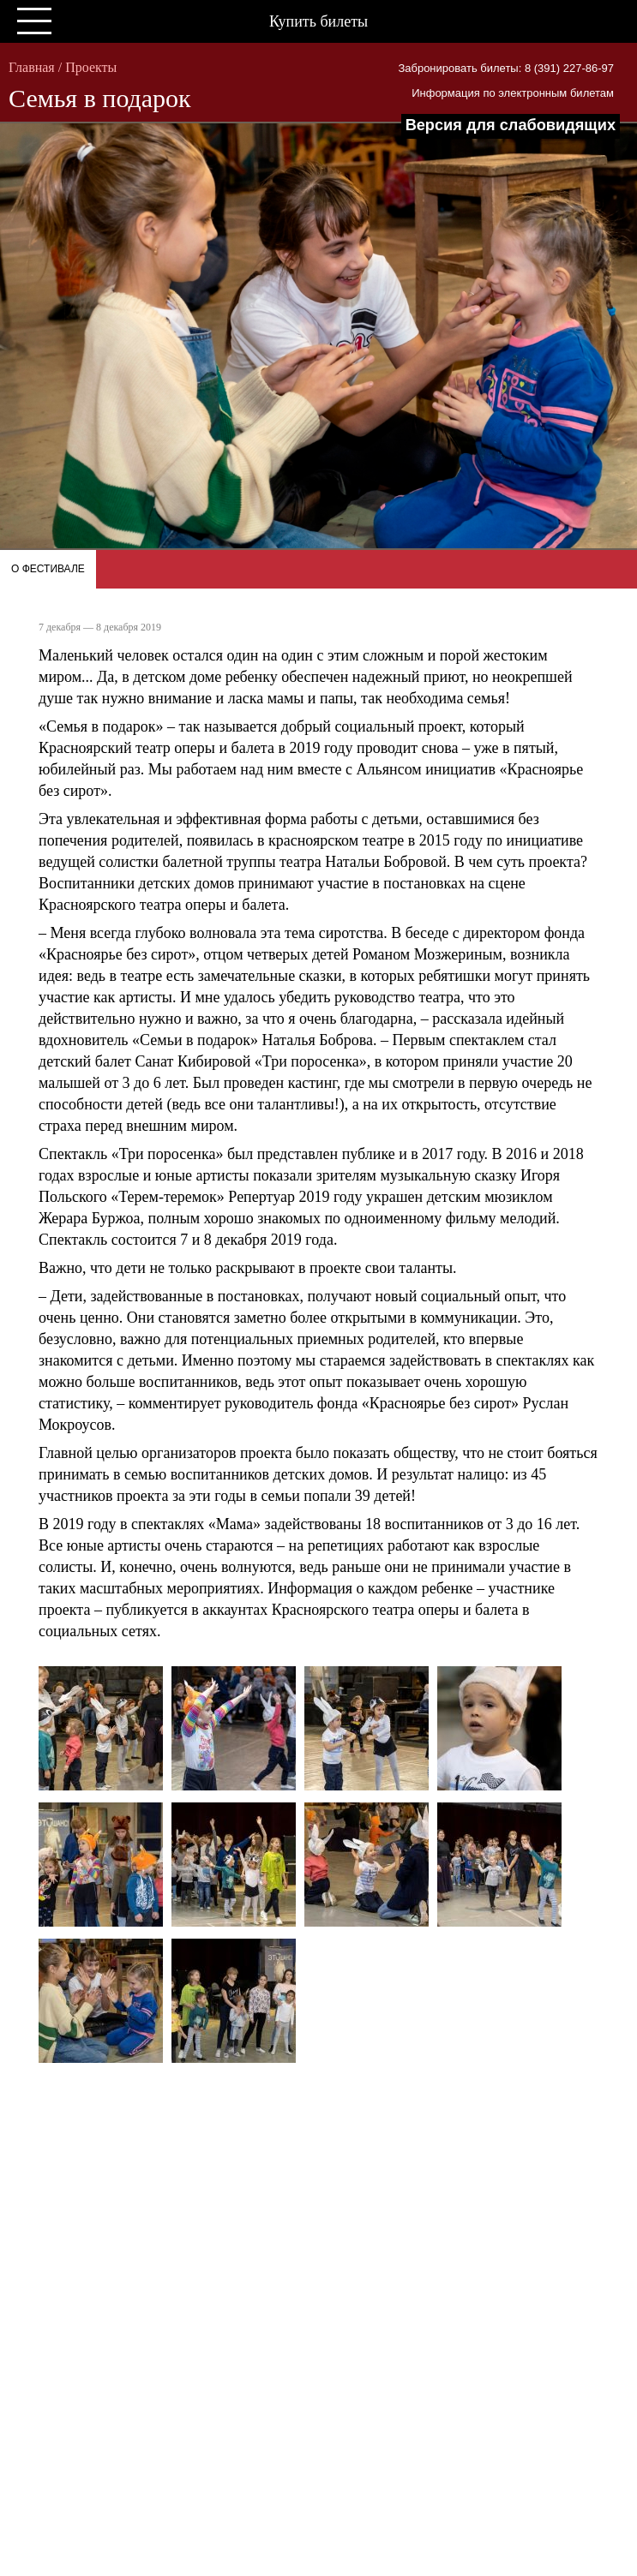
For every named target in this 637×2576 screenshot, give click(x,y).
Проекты (91, 67)
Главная (32, 67)
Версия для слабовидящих (511, 125)
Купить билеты (318, 21)
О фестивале (48, 569)
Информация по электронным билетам (513, 93)
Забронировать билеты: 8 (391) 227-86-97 (506, 68)
